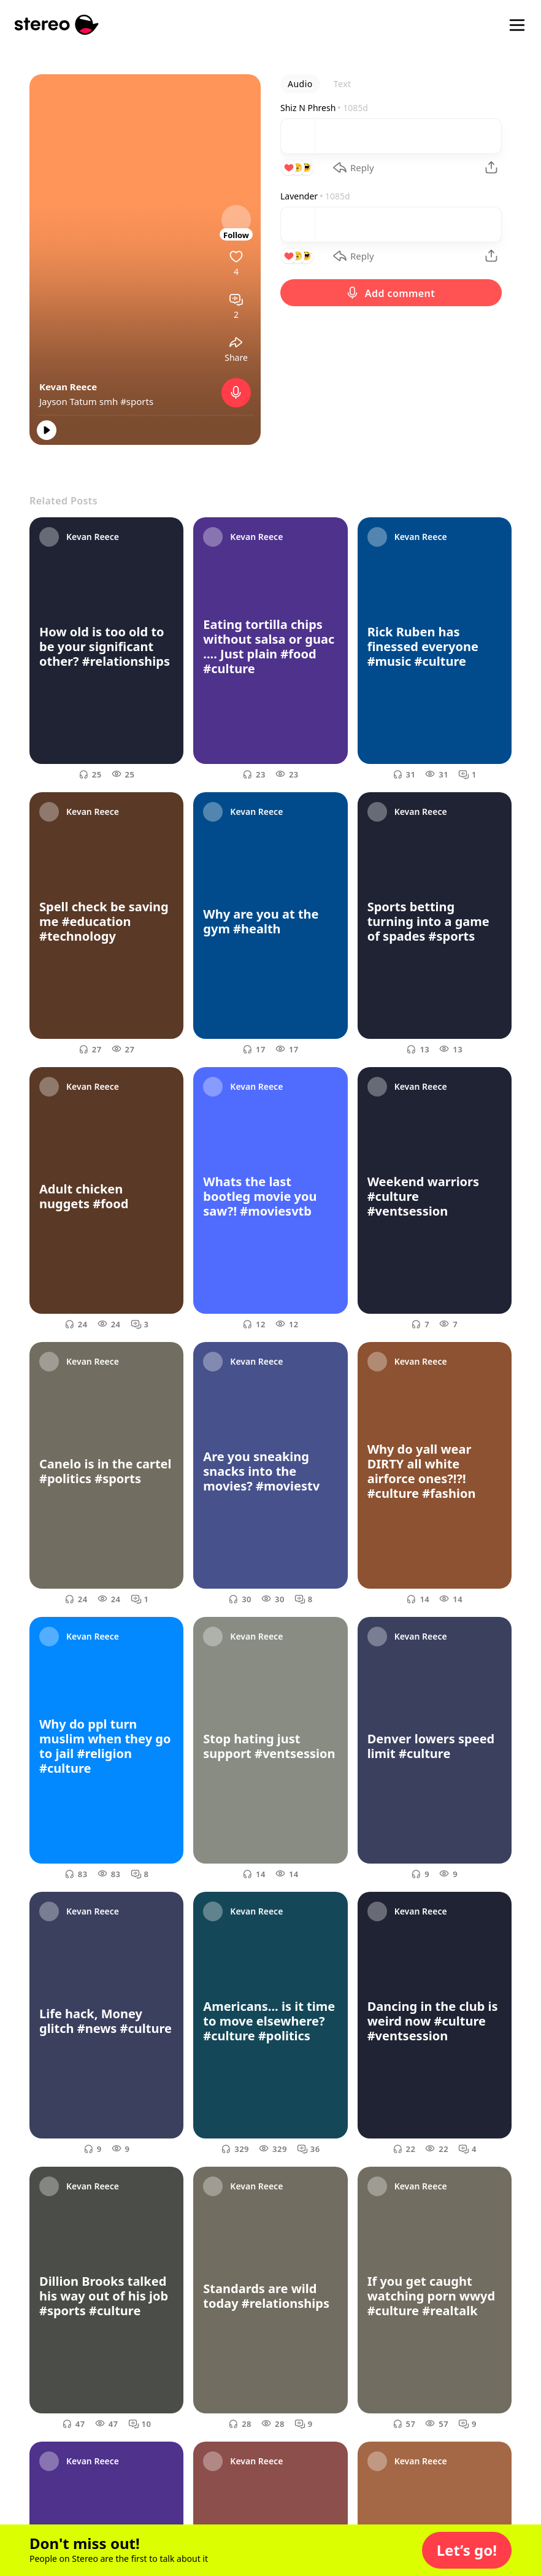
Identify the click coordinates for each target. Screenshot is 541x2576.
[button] (467, 2550)
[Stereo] (57, 25)
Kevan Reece (68, 386)
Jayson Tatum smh (79, 401)
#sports (136, 401)
